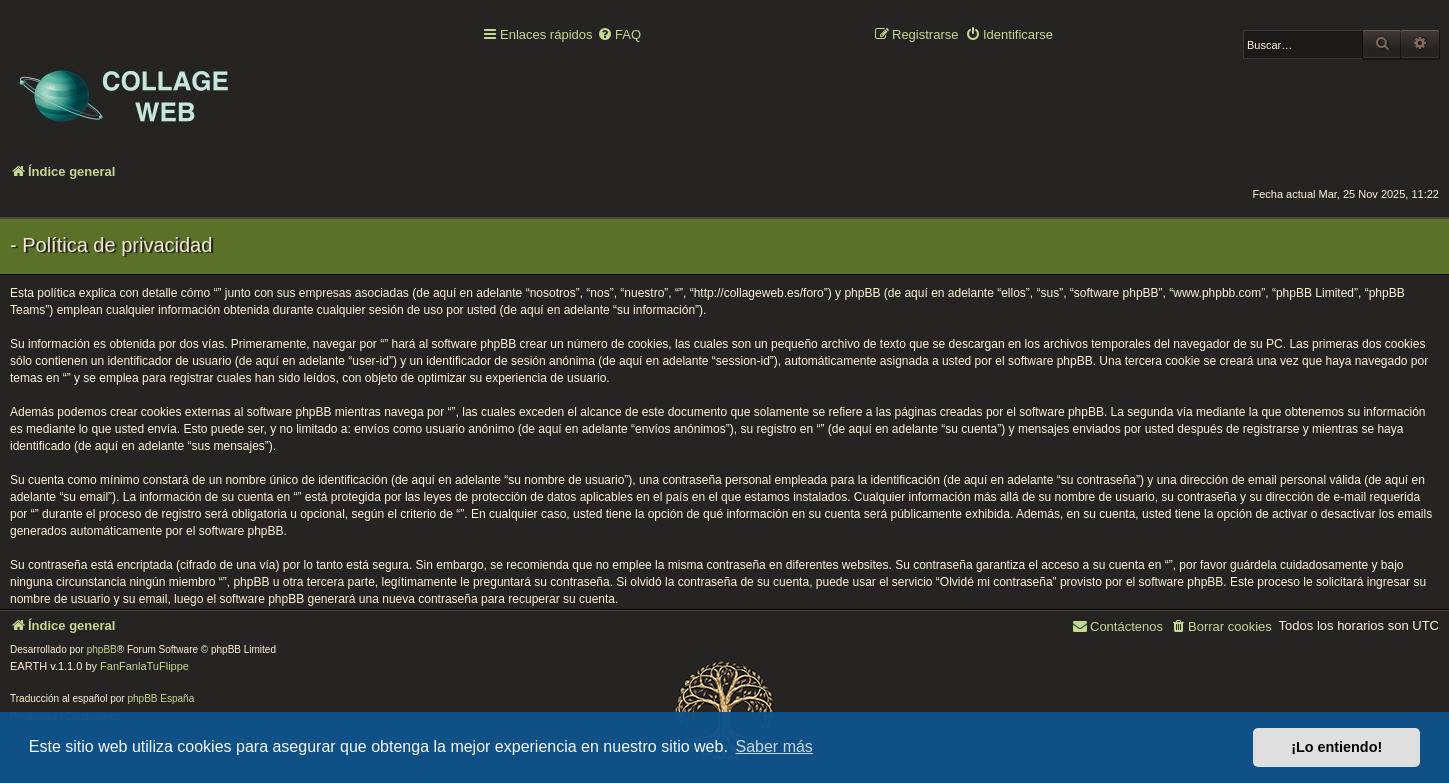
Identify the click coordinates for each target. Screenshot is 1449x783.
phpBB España (160, 698)
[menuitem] (619, 35)
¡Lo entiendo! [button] (1336, 747)
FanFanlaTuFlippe (144, 666)
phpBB (102, 649)
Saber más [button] (774, 746)
